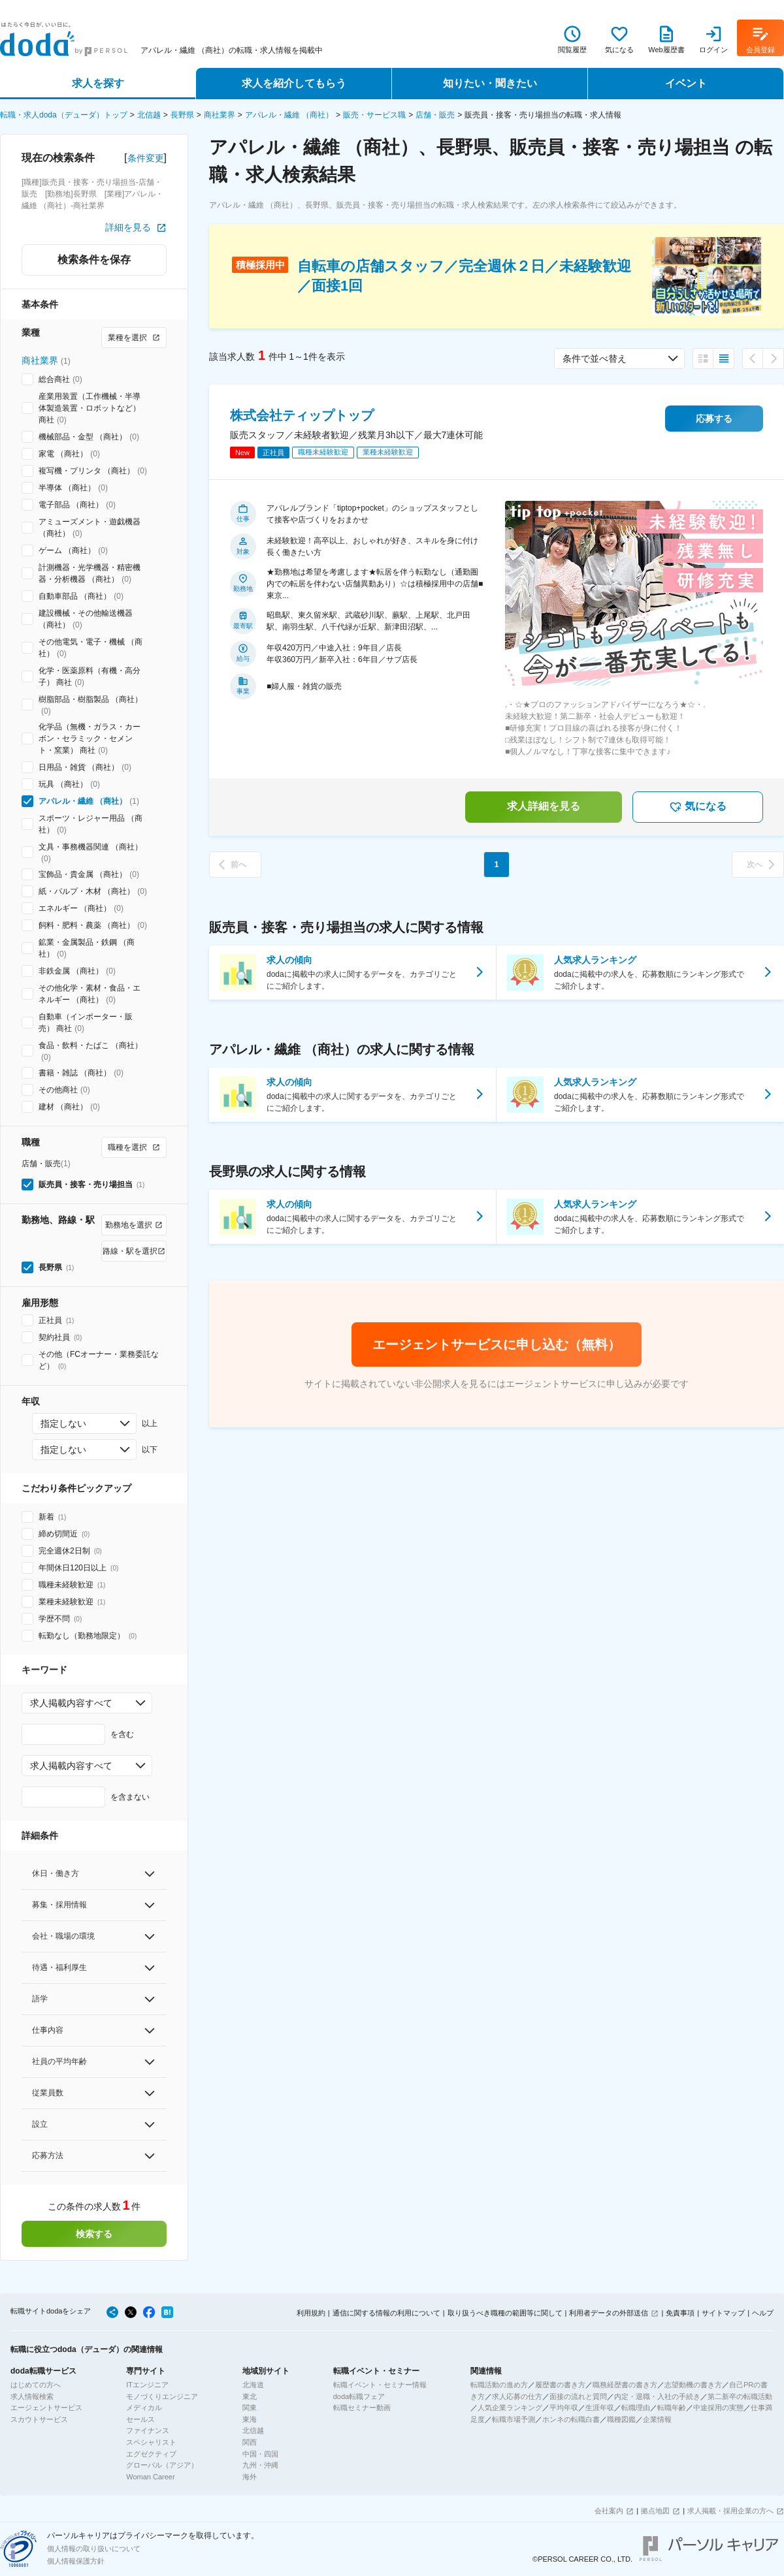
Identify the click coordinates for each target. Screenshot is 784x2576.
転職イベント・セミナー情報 (380, 2385)
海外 (249, 2477)
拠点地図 (655, 2511)
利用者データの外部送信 (608, 2313)
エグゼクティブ (151, 2454)
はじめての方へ (35, 2385)
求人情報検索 (32, 2396)
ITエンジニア (147, 2385)
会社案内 (609, 2511)
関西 (249, 2442)
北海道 (253, 2385)
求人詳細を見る (543, 806)
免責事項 (680, 2313)
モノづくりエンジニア (162, 2396)
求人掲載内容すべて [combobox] (71, 1703)
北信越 (149, 114)
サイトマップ (723, 2313)
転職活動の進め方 (499, 2385)
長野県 (182, 114)
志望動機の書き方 (693, 2385)
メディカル (144, 2407)
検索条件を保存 (94, 259)
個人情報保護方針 (76, 2561)
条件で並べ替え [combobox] (595, 358)
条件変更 (145, 158)
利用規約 (311, 2313)
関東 (249, 2407)
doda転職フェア (359, 2396)
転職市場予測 (513, 2419)
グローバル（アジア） (162, 2465)
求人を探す (98, 83)
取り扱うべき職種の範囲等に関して (505, 2313)
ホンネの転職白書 (571, 2419)
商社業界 (219, 114)
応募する (714, 418)
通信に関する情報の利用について (386, 2313)
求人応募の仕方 (517, 2396)
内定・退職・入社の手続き (657, 2396)
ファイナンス (147, 2430)
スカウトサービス (39, 2419)
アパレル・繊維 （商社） (289, 114)
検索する (94, 2234)
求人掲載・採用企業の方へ (730, 2511)
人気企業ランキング (510, 2407)
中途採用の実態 (718, 2407)
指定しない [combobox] (63, 1423)
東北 (249, 2396)
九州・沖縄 (260, 2465)
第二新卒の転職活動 (740, 2396)
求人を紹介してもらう (294, 83)
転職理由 (635, 2407)
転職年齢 (671, 2407)
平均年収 (563, 2407)
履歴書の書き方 (560, 2385)
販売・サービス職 (374, 114)
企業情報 (657, 2419)
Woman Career (150, 2477)
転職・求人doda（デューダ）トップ (63, 114)
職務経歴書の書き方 (625, 2385)
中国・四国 (260, 2454)
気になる (698, 807)
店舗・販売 (435, 114)
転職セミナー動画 (362, 2407)
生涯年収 (599, 2407)
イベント (686, 83)
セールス (140, 2419)
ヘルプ (763, 2313)
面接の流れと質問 (578, 2396)
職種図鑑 (621, 2419)
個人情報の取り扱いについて (93, 2548)
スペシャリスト (151, 2442)
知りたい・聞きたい (490, 83)
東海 (249, 2419)
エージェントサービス (46, 2407)
